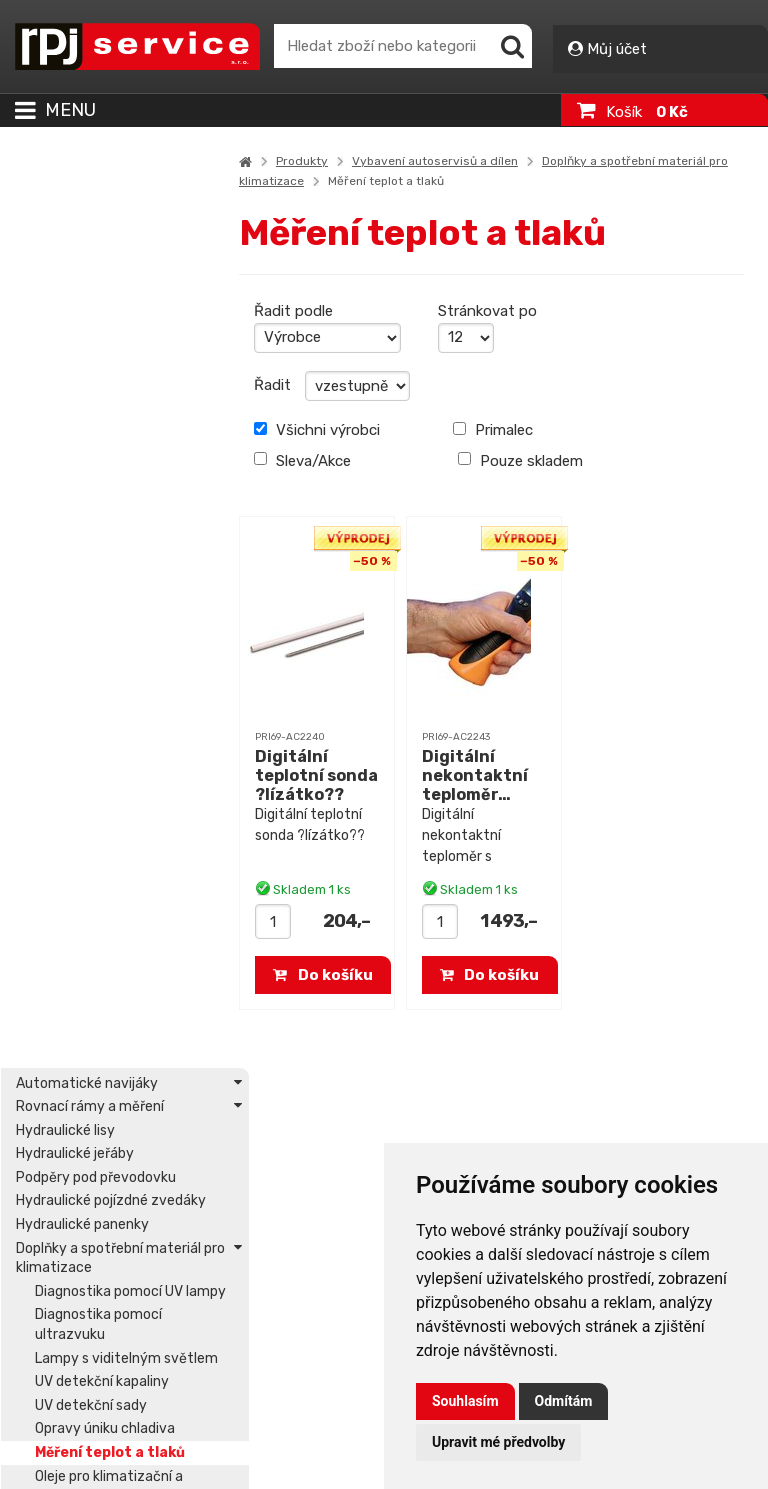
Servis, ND (265, 1201)
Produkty (314, 161)
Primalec (501, 430)
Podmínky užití (99, 1415)
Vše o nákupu (96, 1463)
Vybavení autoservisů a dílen (447, 161)
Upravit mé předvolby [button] (498, 1442)
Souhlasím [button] (465, 1401)
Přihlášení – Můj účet (320, 1255)
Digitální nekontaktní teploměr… (483, 775)
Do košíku (335, 975)
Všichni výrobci (329, 430)
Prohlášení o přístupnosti (132, 1367)
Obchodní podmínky (115, 1439)
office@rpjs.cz (100, 1196)
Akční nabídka (277, 1177)
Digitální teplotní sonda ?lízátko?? (306, 785)
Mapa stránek (96, 1343)
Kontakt (54, 1242)
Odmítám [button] (564, 1401)
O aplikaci (84, 1391)
